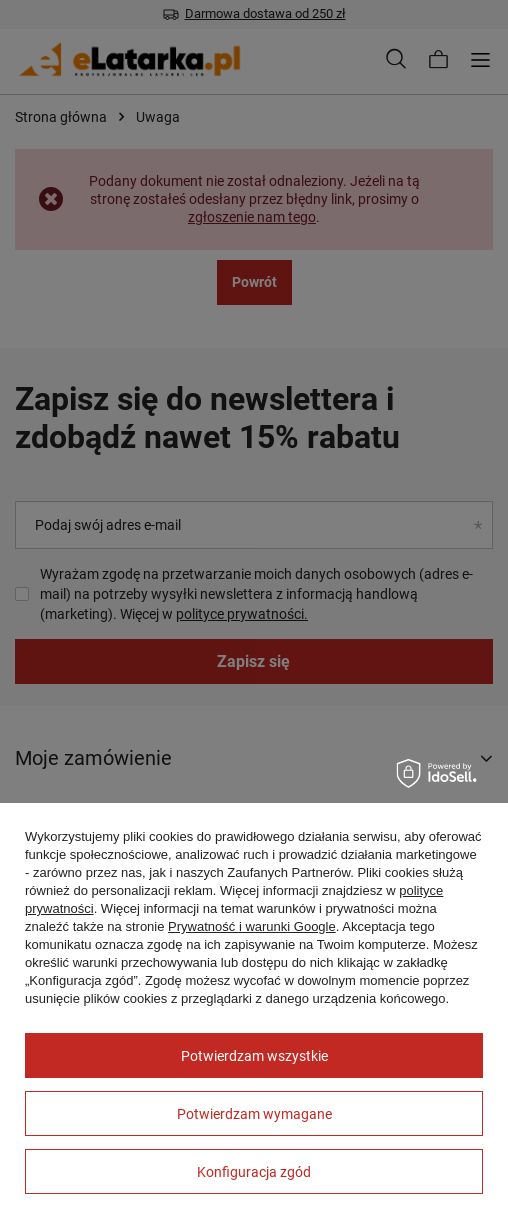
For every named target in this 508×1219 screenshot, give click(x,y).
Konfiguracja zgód (254, 1172)
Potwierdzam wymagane (254, 1114)
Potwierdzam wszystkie (254, 1056)
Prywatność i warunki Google (252, 926)
